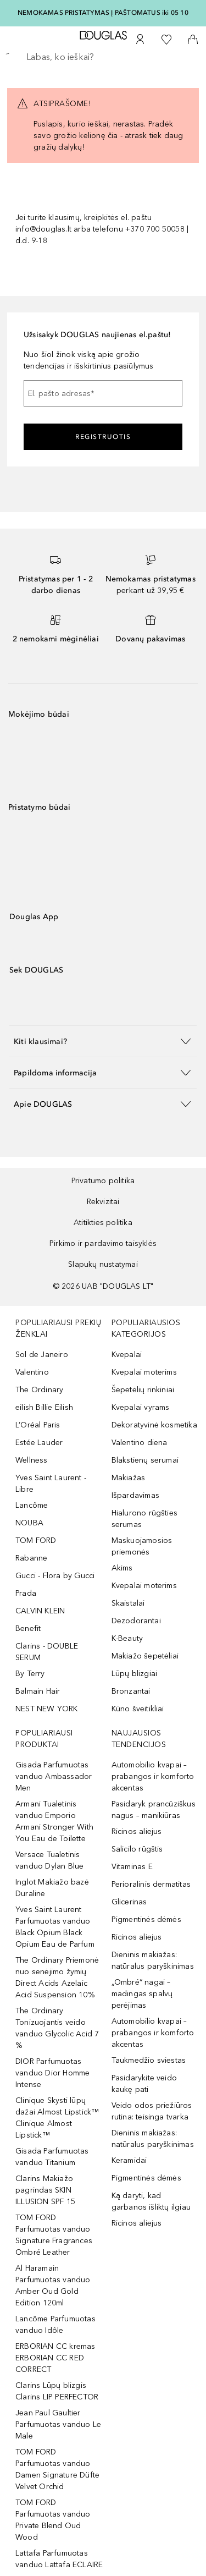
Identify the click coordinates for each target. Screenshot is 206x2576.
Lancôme (31, 1505)
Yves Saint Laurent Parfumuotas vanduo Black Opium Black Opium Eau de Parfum (54, 1927)
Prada (25, 1593)
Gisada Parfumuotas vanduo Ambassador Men (53, 1776)
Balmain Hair (37, 1691)
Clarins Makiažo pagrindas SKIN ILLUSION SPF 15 (45, 2190)
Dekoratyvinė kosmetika (154, 1425)
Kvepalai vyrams (141, 1407)
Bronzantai (131, 1691)
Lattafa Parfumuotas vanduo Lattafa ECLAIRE (59, 2558)
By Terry (30, 1673)
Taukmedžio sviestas (149, 2060)
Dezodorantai (136, 1620)
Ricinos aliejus (137, 1831)
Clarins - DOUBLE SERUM (46, 1651)
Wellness (31, 1460)
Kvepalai (127, 1354)
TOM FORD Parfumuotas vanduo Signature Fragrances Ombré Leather (53, 2235)
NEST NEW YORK (46, 1708)
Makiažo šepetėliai (145, 1656)
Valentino (32, 1372)
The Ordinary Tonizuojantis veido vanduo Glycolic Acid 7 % (57, 2028)
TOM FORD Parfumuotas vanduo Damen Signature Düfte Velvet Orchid (57, 2469)
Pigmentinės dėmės (146, 1919)
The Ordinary (39, 1389)
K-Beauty (127, 1638)
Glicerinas (129, 1902)
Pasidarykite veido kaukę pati (144, 2083)
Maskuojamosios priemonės (142, 1546)
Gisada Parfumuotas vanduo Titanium (52, 2156)
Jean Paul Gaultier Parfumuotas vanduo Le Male (58, 2424)
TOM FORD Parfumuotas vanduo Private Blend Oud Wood (53, 2520)
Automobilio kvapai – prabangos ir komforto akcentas (153, 1776)
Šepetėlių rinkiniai (143, 1389)
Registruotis (103, 437)
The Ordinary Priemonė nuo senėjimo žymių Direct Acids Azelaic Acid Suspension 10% (57, 1978)
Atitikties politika (103, 1222)
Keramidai (129, 2160)
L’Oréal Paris (37, 1425)
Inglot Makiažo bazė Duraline (52, 1887)
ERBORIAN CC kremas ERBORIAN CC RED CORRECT (55, 2358)
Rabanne (31, 1558)
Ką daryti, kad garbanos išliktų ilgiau (151, 2201)
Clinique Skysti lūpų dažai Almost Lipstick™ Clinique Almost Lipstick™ (57, 2118)
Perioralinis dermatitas (151, 1884)
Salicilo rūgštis (137, 1849)
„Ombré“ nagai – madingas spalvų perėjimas (142, 1994)
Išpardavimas (135, 1495)
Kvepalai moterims (144, 1372)
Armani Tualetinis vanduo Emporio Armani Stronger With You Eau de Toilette (54, 1821)
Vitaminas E (132, 1866)
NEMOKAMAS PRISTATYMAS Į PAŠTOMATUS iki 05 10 (103, 13)
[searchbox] (103, 57)
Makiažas (129, 1477)
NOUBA (29, 1523)
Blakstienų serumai (145, 1460)
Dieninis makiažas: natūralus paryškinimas (153, 1960)
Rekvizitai (103, 1201)
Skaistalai (128, 1603)
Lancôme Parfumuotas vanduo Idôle (55, 2324)
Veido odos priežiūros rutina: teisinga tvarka (152, 2111)
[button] (103, 1041)
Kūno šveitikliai (138, 1708)
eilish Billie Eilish (44, 1407)
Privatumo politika (103, 1180)
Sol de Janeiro (41, 1354)
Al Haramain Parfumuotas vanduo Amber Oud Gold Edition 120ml (53, 2286)
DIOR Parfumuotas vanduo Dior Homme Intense (52, 2073)
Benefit (28, 1628)
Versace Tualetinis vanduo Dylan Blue (49, 1860)
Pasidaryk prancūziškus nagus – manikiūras (154, 1809)
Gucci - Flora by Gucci (54, 1575)
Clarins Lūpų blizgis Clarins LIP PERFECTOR (56, 2391)
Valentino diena (140, 1442)
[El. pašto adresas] (103, 393)
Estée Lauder (39, 1442)
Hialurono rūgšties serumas (145, 1518)
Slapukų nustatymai (103, 1264)
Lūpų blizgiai (135, 1673)
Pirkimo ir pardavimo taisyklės (103, 1243)
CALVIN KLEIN (40, 1611)
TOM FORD (36, 1540)
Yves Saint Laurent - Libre (50, 1483)
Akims (122, 1568)
